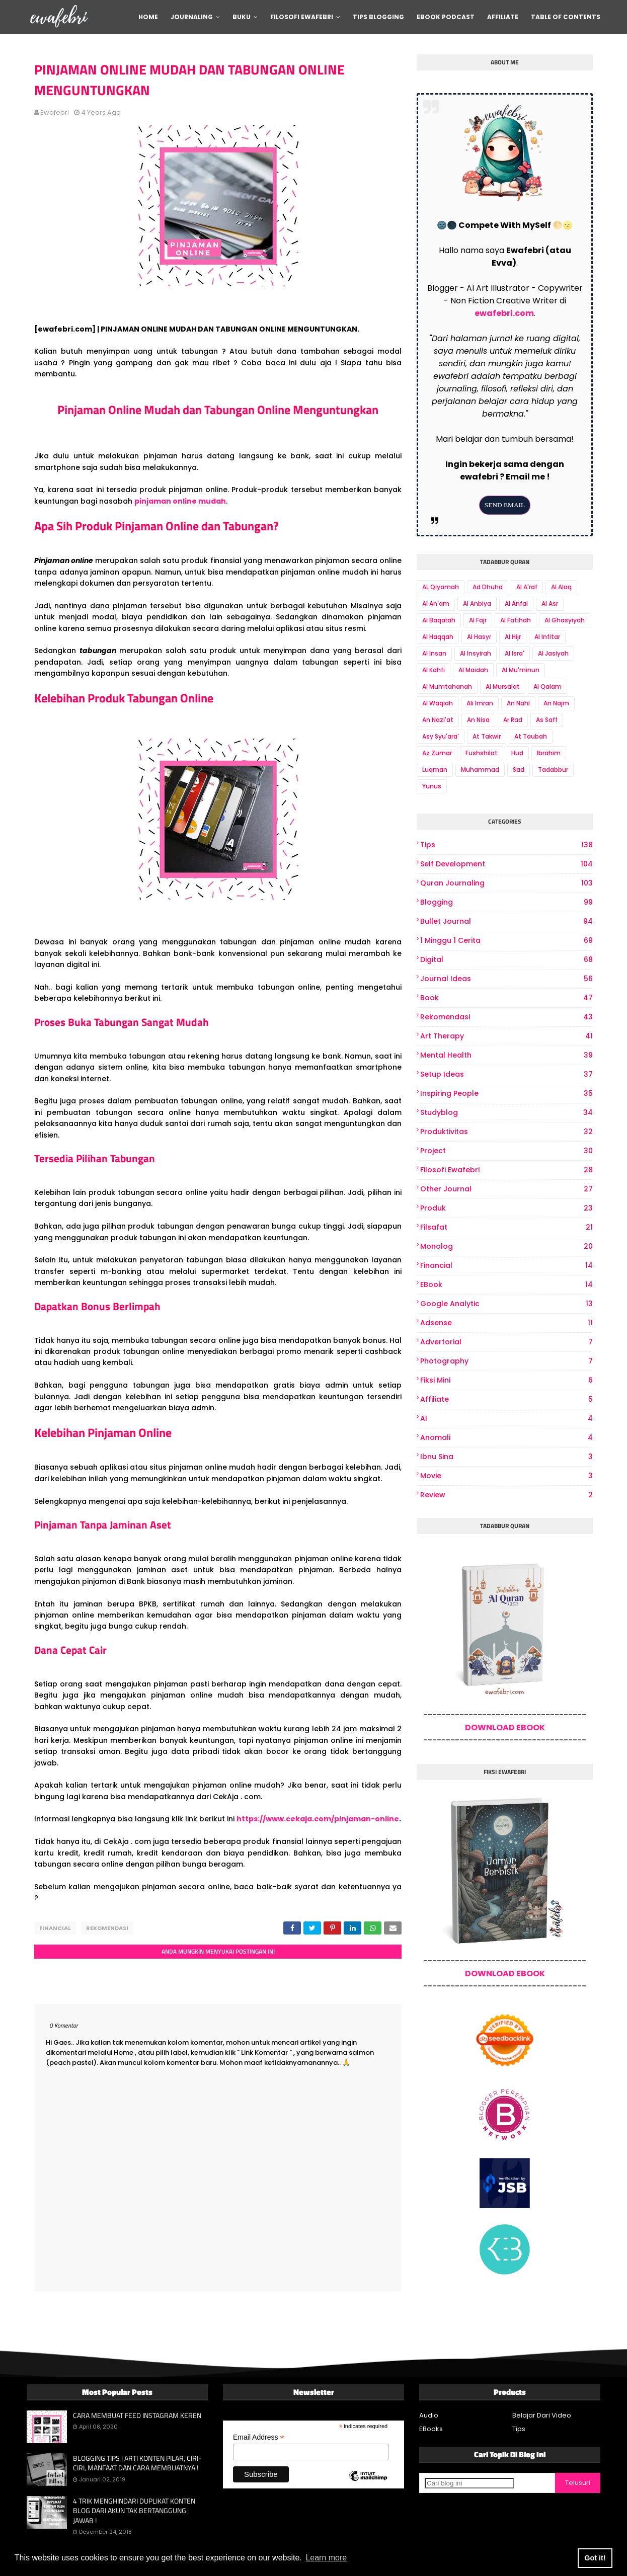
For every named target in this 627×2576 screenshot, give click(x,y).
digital (506, 959)
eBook (506, 1284)
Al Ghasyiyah (564, 620)
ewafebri (54, 112)
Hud (517, 753)
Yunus (431, 786)
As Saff (547, 719)
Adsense (506, 1323)
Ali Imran (479, 703)
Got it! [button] (594, 2558)
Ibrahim (549, 753)
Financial (55, 1928)
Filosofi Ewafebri (506, 1170)
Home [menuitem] (148, 17)
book (506, 998)
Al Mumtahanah (447, 686)
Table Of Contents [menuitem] (565, 17)
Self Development (506, 864)
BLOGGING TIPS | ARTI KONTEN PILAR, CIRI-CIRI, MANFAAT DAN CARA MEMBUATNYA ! (137, 2463)
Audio (428, 2415)
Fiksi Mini (506, 1380)
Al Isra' (514, 653)
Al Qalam (547, 686)
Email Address (258, 2437)
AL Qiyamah (440, 587)
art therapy (506, 1036)
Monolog (506, 1246)
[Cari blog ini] (469, 2483)
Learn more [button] (326, 2557)
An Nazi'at (437, 719)
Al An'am (435, 603)
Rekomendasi (107, 1928)
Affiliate (506, 1399)
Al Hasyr (479, 636)
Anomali (506, 1437)
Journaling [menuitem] (192, 17)
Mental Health (506, 1055)
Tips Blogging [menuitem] (378, 17)
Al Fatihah (515, 620)
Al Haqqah (437, 636)
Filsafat (506, 1227)
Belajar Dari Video (541, 2415)
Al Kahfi (433, 670)
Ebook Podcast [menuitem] (446, 17)
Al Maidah (473, 670)
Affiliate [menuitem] (502, 17)
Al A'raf (526, 587)
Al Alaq (561, 587)
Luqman (434, 769)
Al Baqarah (438, 620)
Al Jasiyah (553, 653)
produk (506, 1208)
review (506, 1495)
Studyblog (506, 1112)
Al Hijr (513, 636)
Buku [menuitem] (241, 17)
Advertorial (506, 1342)
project (506, 1151)
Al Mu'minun (520, 670)
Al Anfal (516, 603)
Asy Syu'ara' (440, 736)
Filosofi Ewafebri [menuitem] (301, 17)
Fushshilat (481, 753)
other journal (506, 1189)
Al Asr (549, 603)
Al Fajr (478, 620)
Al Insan (434, 653)
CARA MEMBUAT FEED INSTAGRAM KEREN (137, 2415)
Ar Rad (512, 719)
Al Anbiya (477, 603)
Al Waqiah (437, 703)
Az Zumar (437, 753)
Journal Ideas (506, 979)
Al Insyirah (475, 653)
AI (506, 1418)
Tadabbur (553, 769)
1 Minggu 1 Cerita (506, 940)
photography (506, 1361)
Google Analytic (506, 1304)
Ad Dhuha (488, 587)
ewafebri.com (504, 313)
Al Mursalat (503, 686)
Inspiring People (506, 1093)
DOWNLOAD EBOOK (505, 1727)
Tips (506, 845)
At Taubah (530, 736)
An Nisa (478, 719)
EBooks (431, 2429)
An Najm (556, 703)
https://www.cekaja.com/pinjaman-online (318, 1819)
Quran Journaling (506, 883)
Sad (518, 769)
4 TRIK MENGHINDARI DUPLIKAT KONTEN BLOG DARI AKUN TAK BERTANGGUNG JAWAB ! (134, 2511)
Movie (506, 1476)
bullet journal (506, 921)
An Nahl (518, 703)
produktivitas (506, 1131)
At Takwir (487, 736)
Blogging (506, 902)
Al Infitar (547, 636)
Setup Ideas (506, 1074)
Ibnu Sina (506, 1457)
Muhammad (480, 769)
